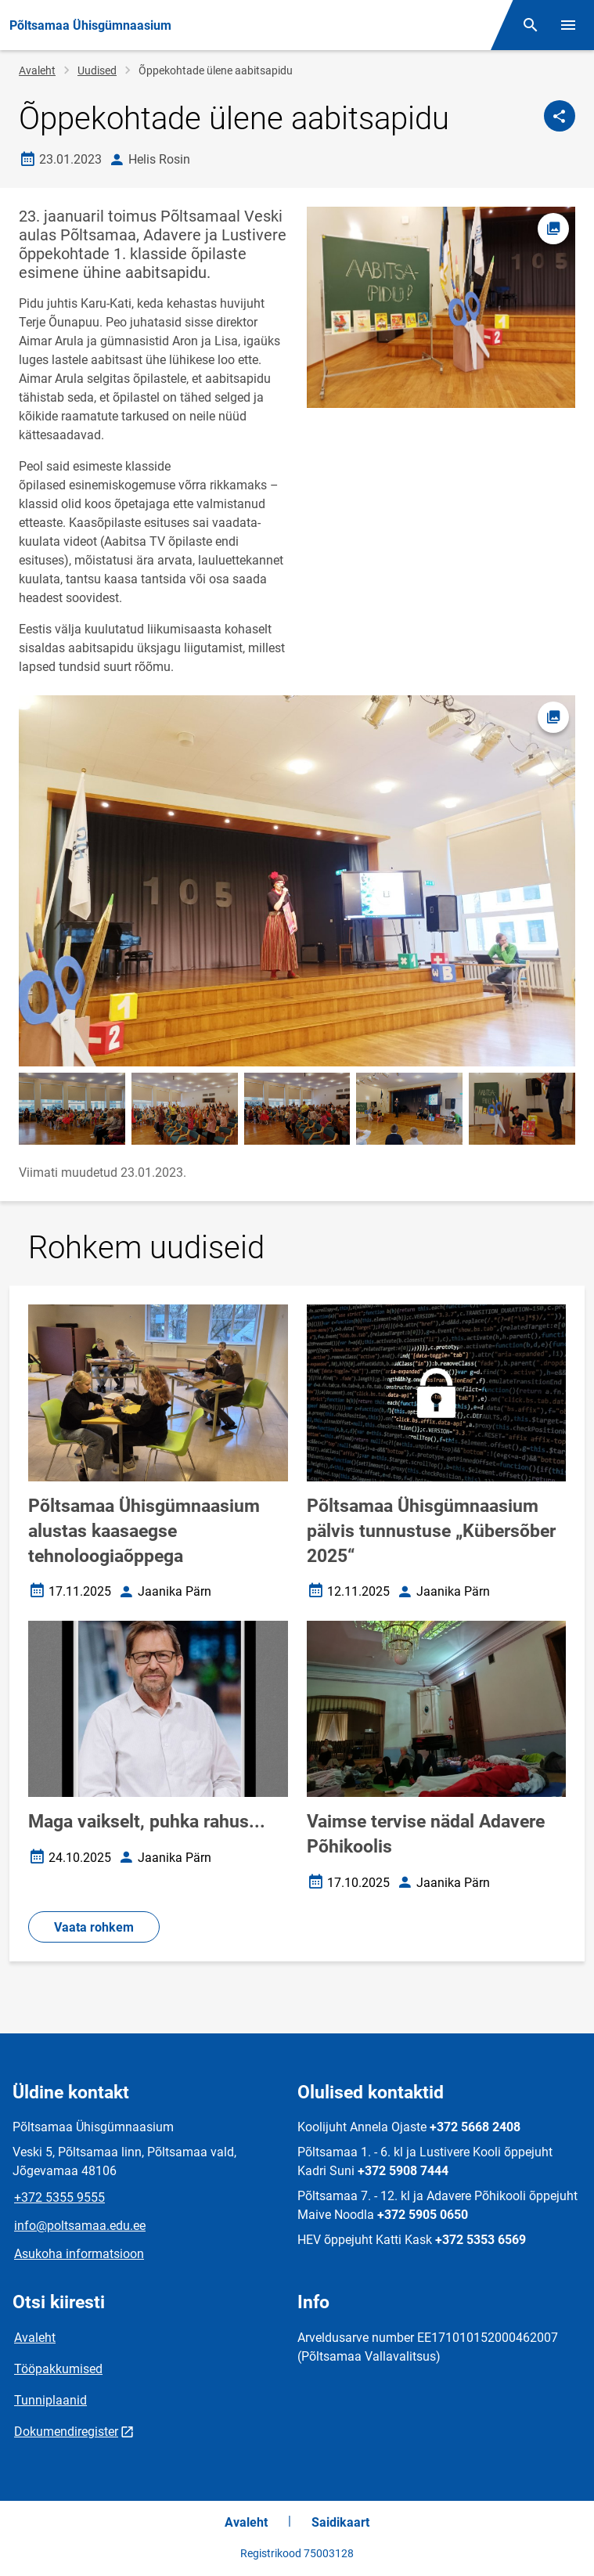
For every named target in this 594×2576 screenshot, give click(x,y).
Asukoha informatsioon (79, 2253)
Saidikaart (340, 2522)
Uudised (97, 70)
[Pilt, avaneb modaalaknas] (297, 880)
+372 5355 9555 (59, 2197)
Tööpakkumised (58, 2368)
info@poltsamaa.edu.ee (80, 2225)
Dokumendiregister (66, 2431)
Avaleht (37, 70)
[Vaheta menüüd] (568, 25)
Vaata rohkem (94, 1927)
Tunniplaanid (50, 2400)
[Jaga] (559, 116)
